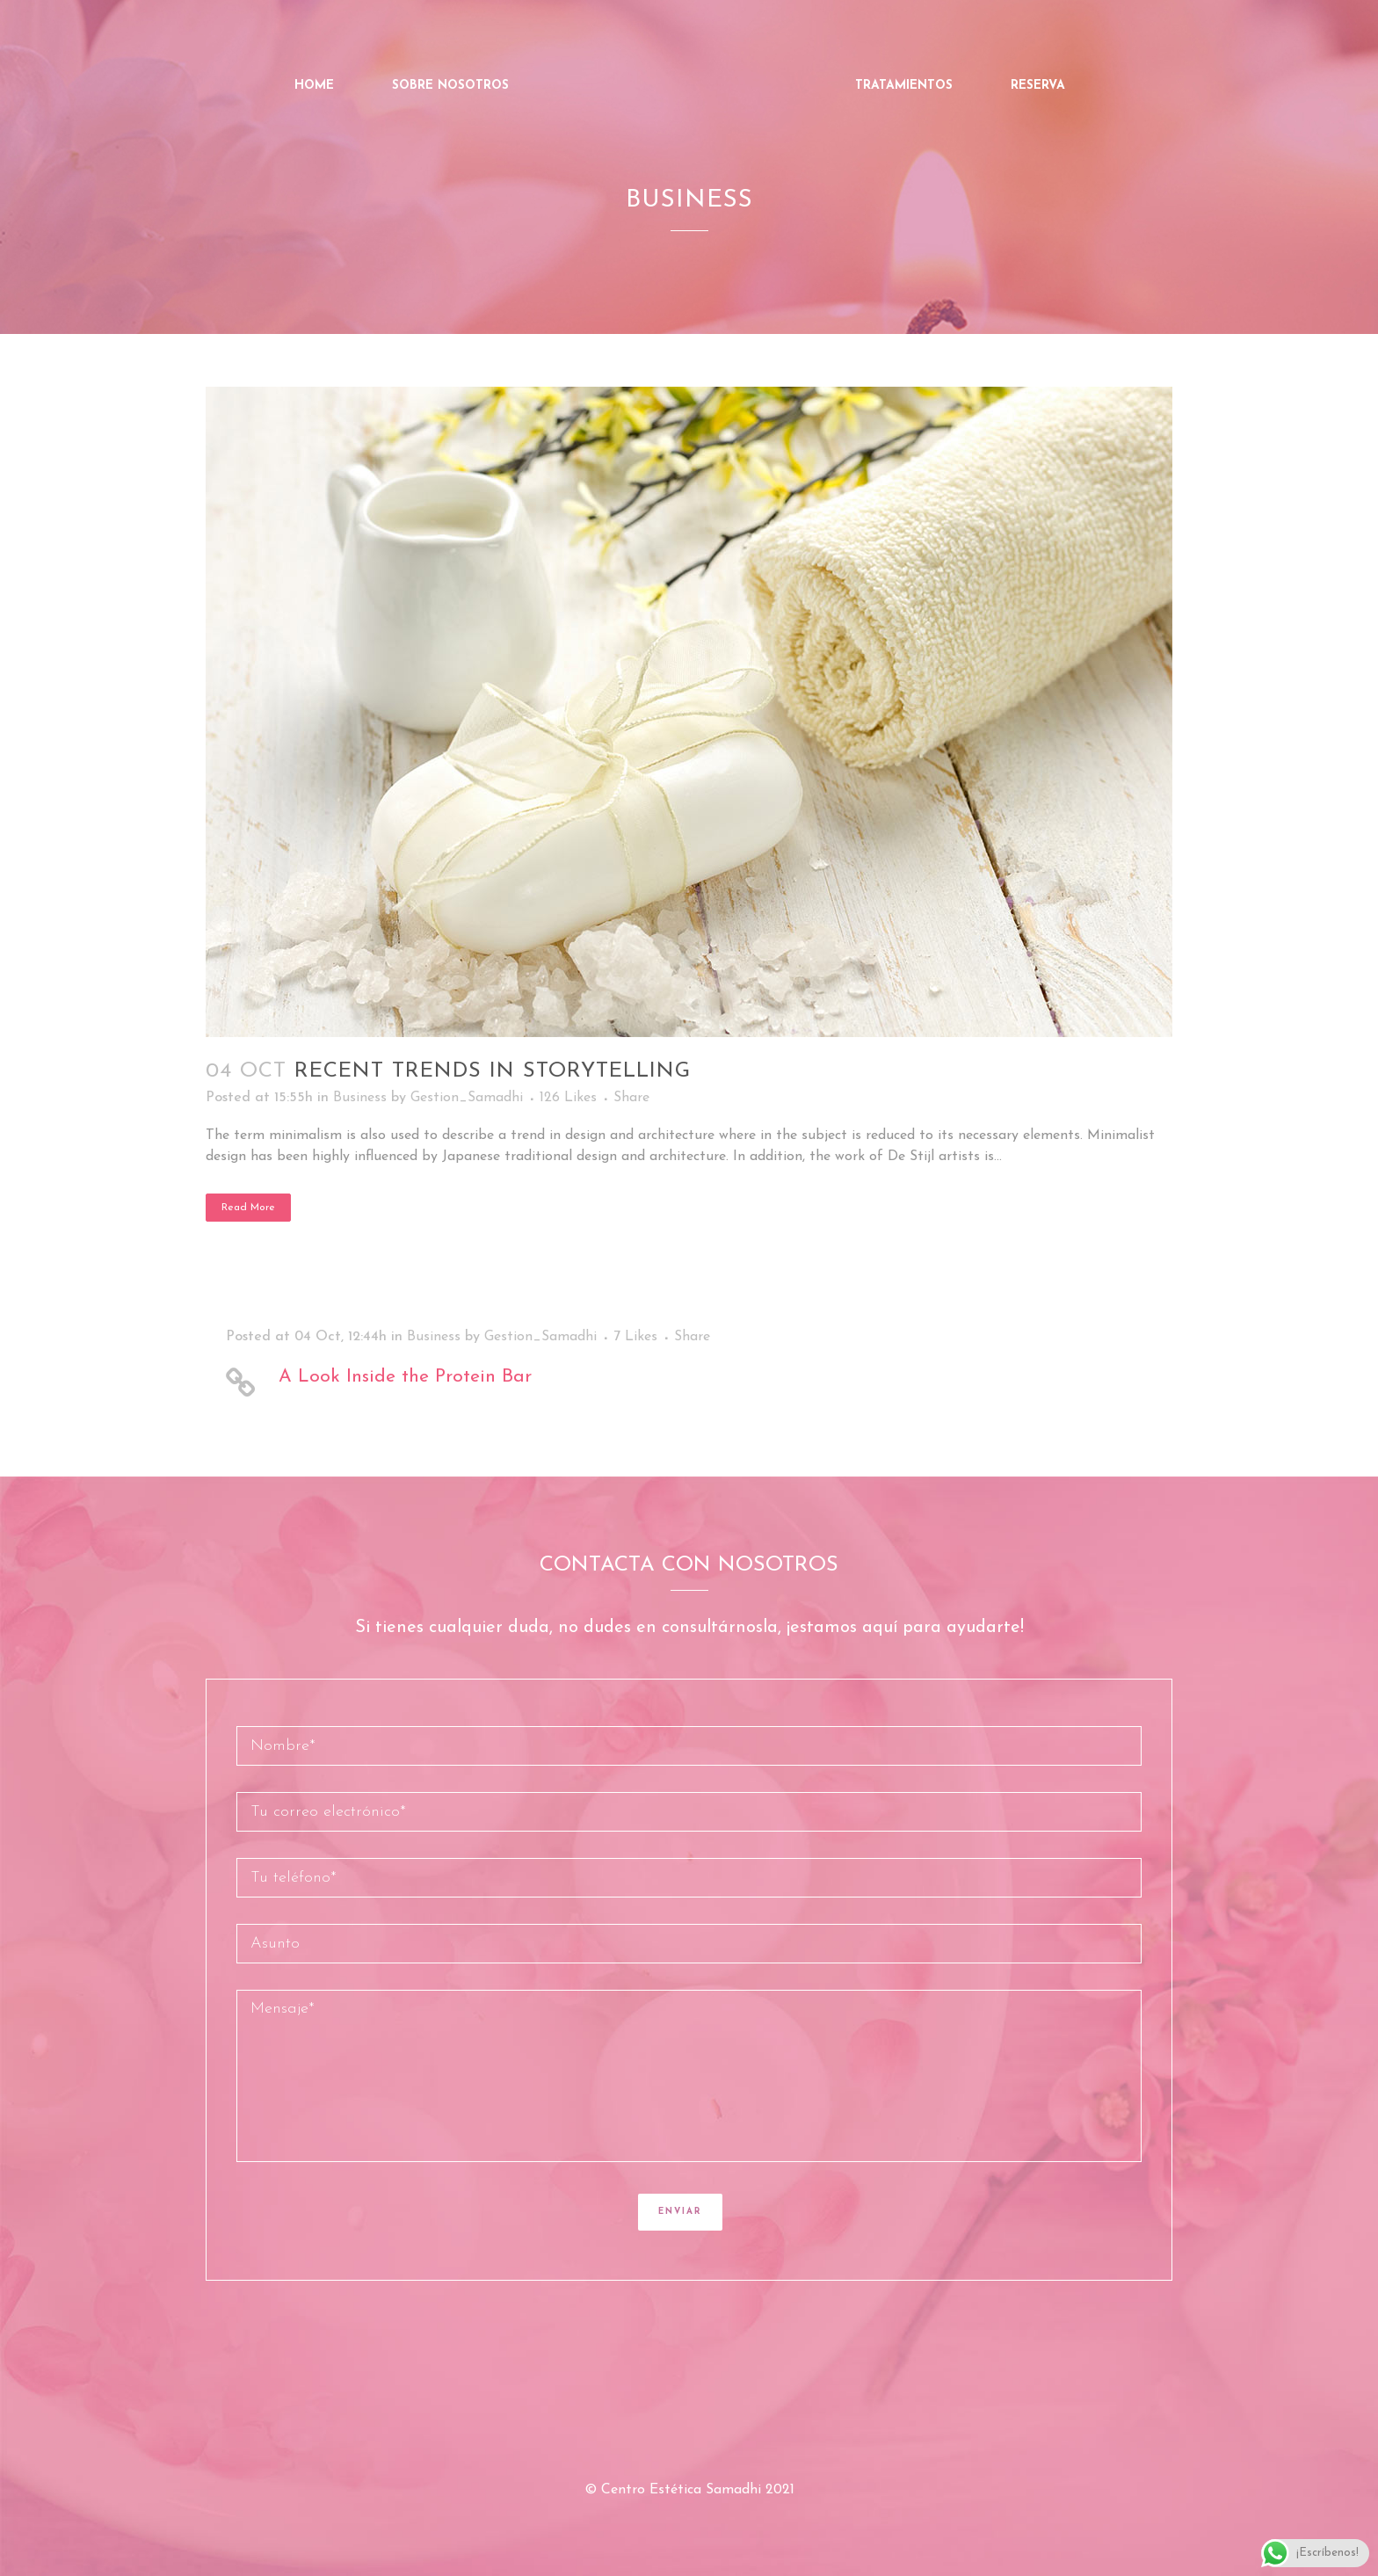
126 (568, 1098)
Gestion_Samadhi (466, 1098)
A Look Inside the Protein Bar (405, 1377)
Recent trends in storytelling (492, 1071)
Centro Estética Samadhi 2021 (697, 2490)
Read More (248, 1207)
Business (360, 1098)
